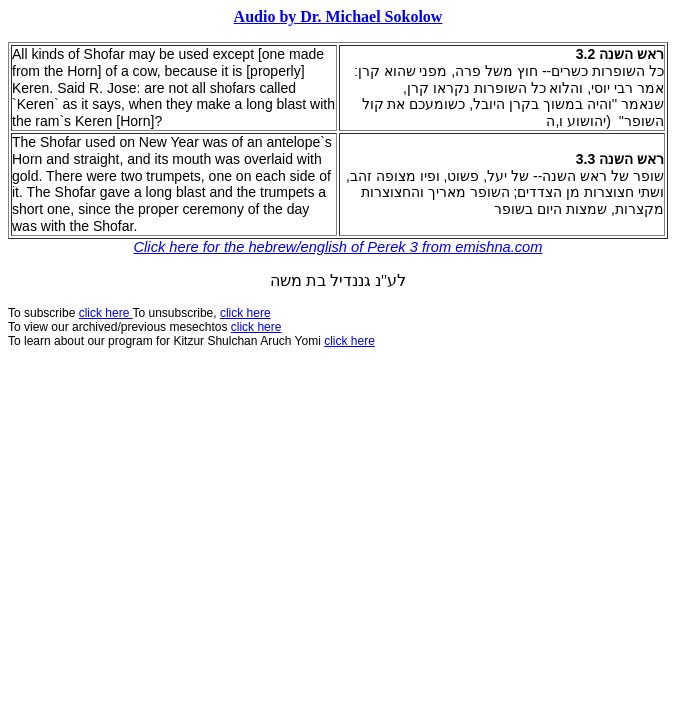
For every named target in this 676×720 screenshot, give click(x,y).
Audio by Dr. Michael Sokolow (338, 16)
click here (256, 327)
